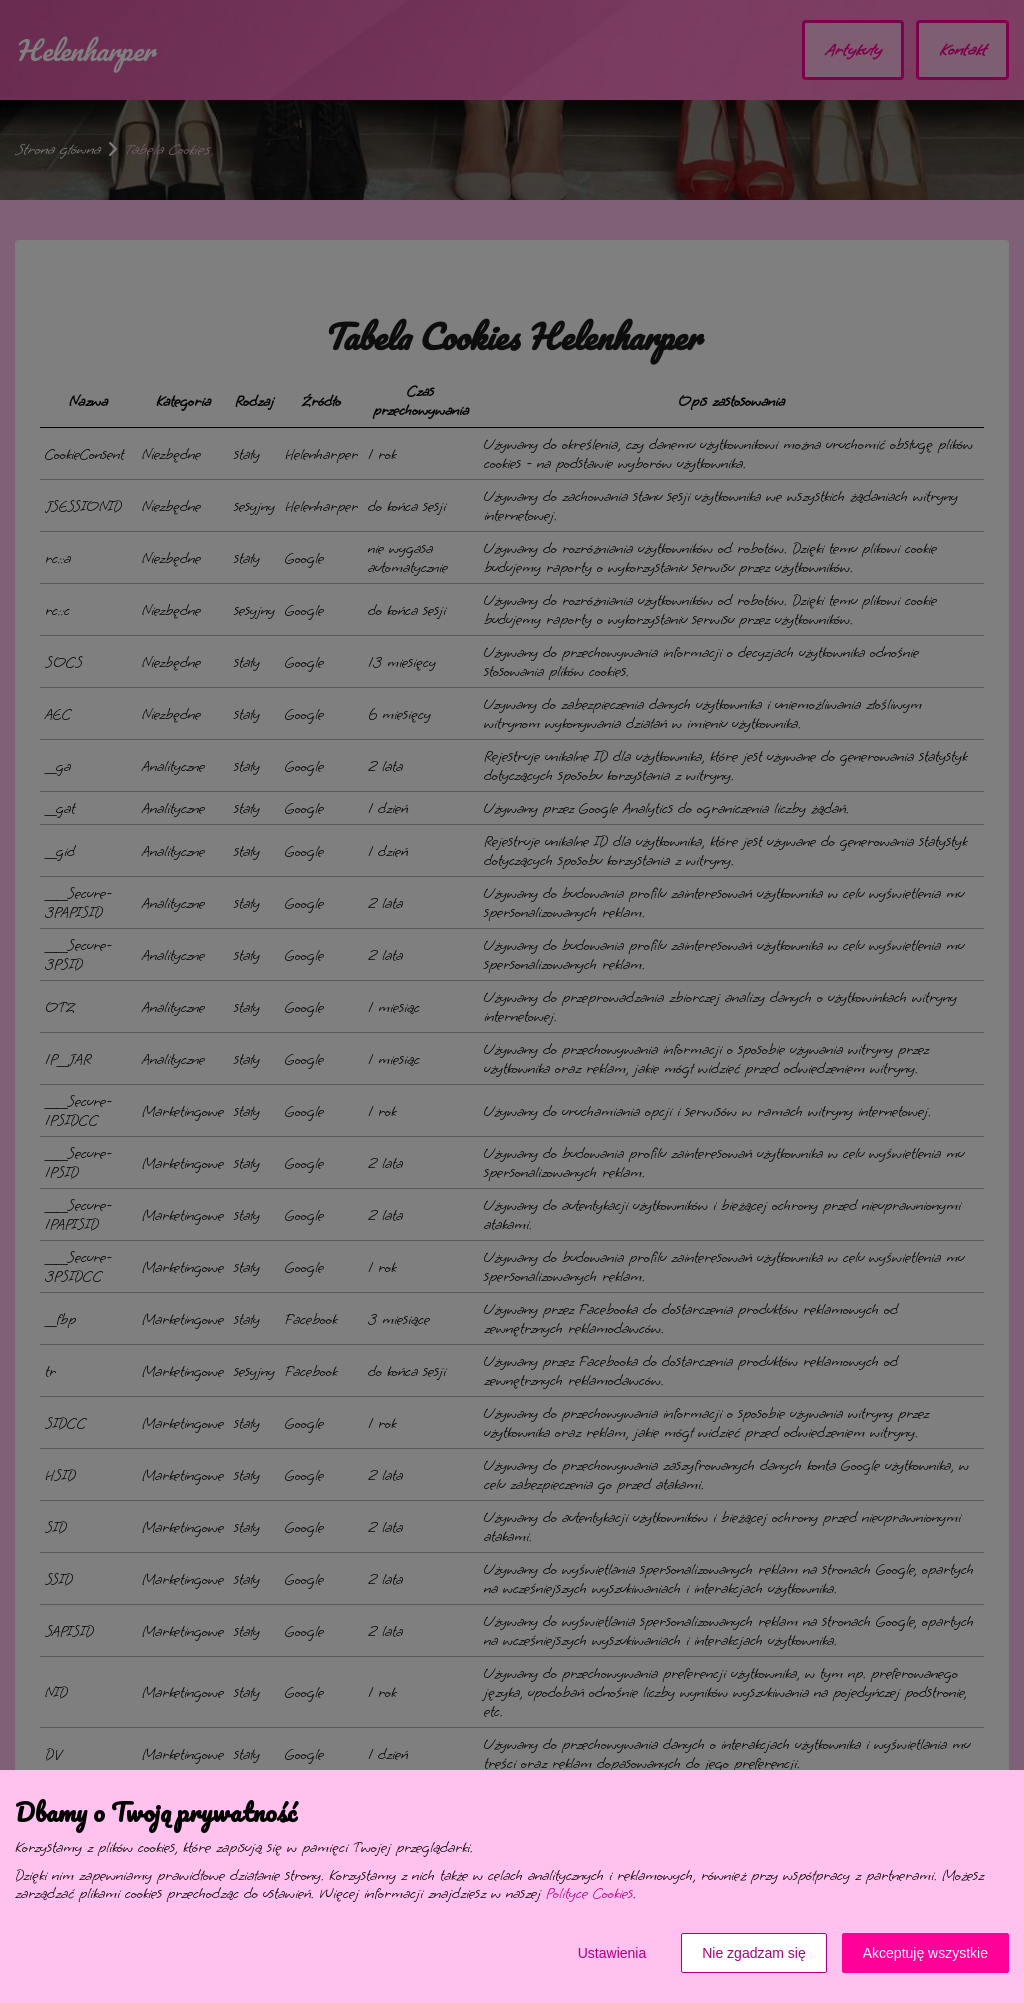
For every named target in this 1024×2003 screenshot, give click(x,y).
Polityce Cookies (589, 1893)
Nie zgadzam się (754, 1953)
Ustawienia (612, 1953)
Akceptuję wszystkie (925, 1953)
